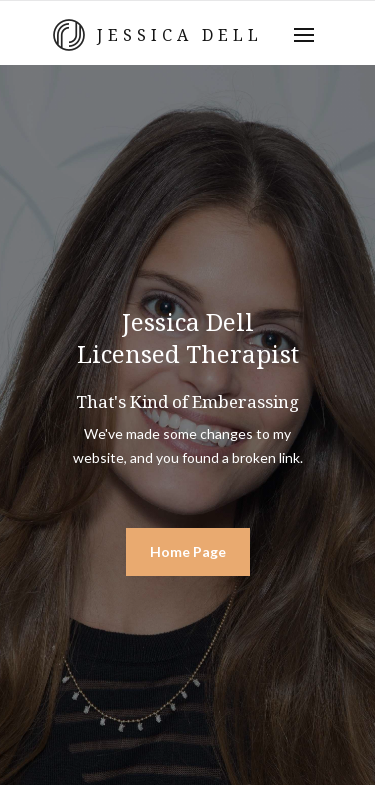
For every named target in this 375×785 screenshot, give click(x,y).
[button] (304, 35)
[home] (150, 35)
